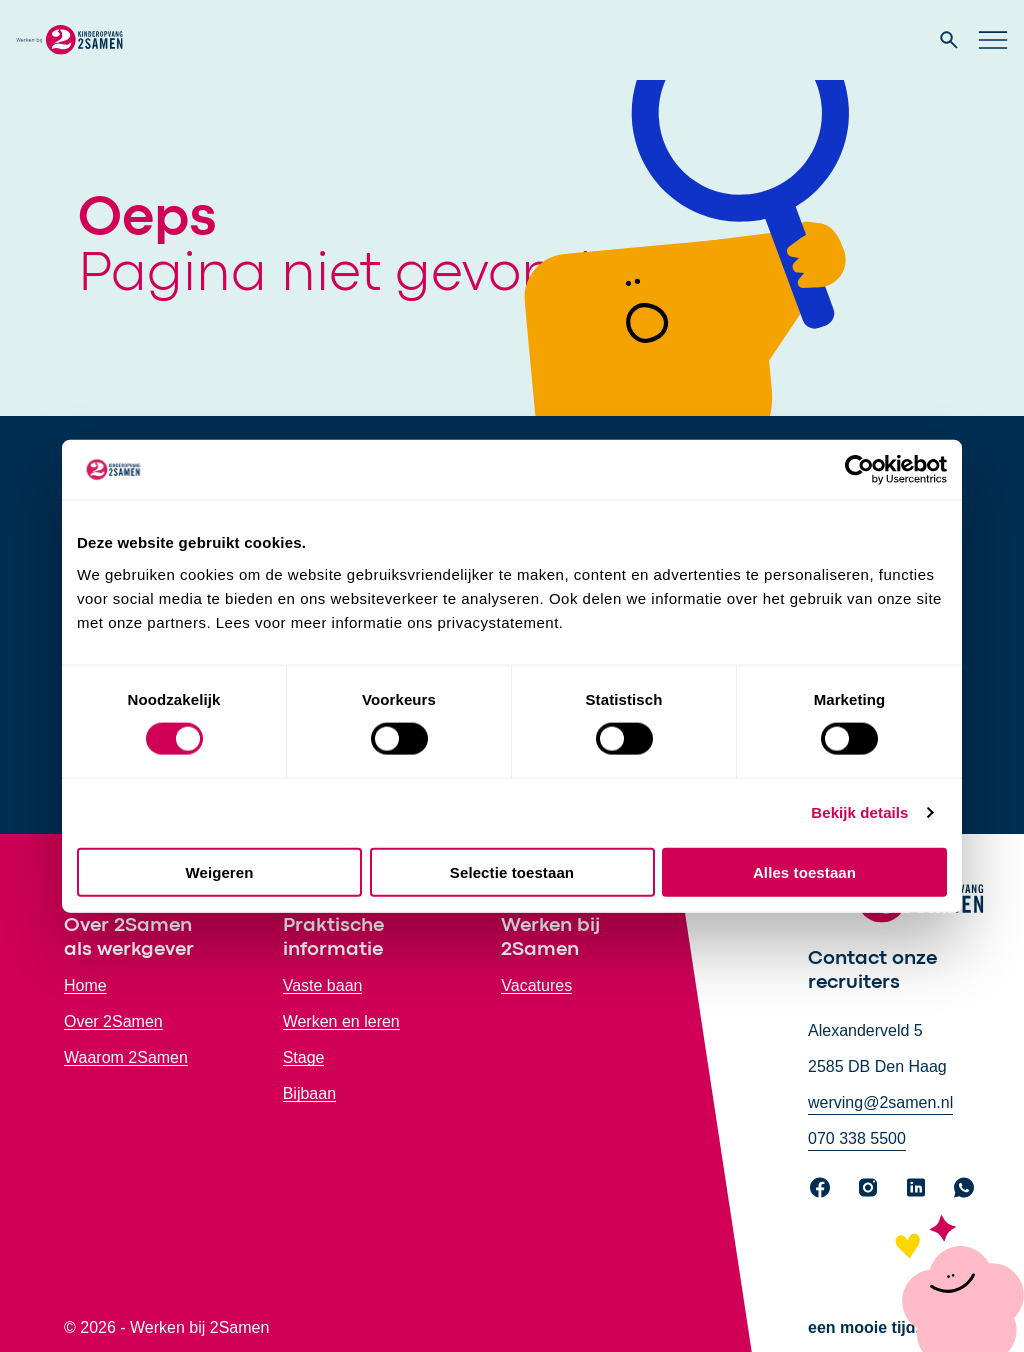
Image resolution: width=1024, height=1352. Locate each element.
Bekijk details (859, 812)
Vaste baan (323, 985)
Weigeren (219, 871)
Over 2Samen (113, 1021)
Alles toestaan (804, 871)
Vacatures (536, 985)
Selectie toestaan (512, 871)
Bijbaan (309, 1093)
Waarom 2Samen (126, 1057)
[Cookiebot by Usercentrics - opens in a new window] (859, 470)
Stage (304, 1057)
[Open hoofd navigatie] (993, 40)
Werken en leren (341, 1021)
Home (85, 985)
